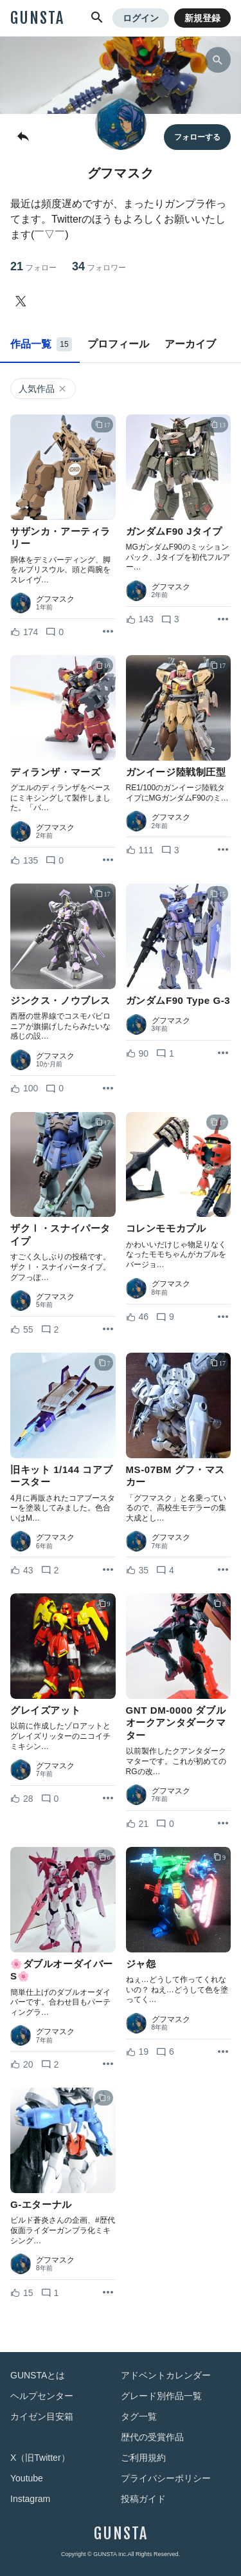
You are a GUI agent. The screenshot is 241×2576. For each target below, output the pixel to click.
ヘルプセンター (41, 2396)
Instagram (30, 2499)
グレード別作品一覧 (161, 2396)
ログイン (141, 18)
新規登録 (202, 18)
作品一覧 (41, 344)
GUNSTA (37, 18)
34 (99, 266)
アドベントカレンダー (166, 2375)
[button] (97, 18)
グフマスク (55, 599)
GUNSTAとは (37, 2375)
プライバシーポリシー (166, 2478)
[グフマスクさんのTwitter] (23, 301)
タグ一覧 (139, 2416)
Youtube (26, 2478)
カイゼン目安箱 (41, 2416)
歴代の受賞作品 (152, 2437)
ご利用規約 (143, 2457)
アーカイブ (190, 343)
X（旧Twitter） (40, 2457)
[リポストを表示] (108, 632)
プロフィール (118, 343)
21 (33, 266)
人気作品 (43, 389)
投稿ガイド (143, 2499)
